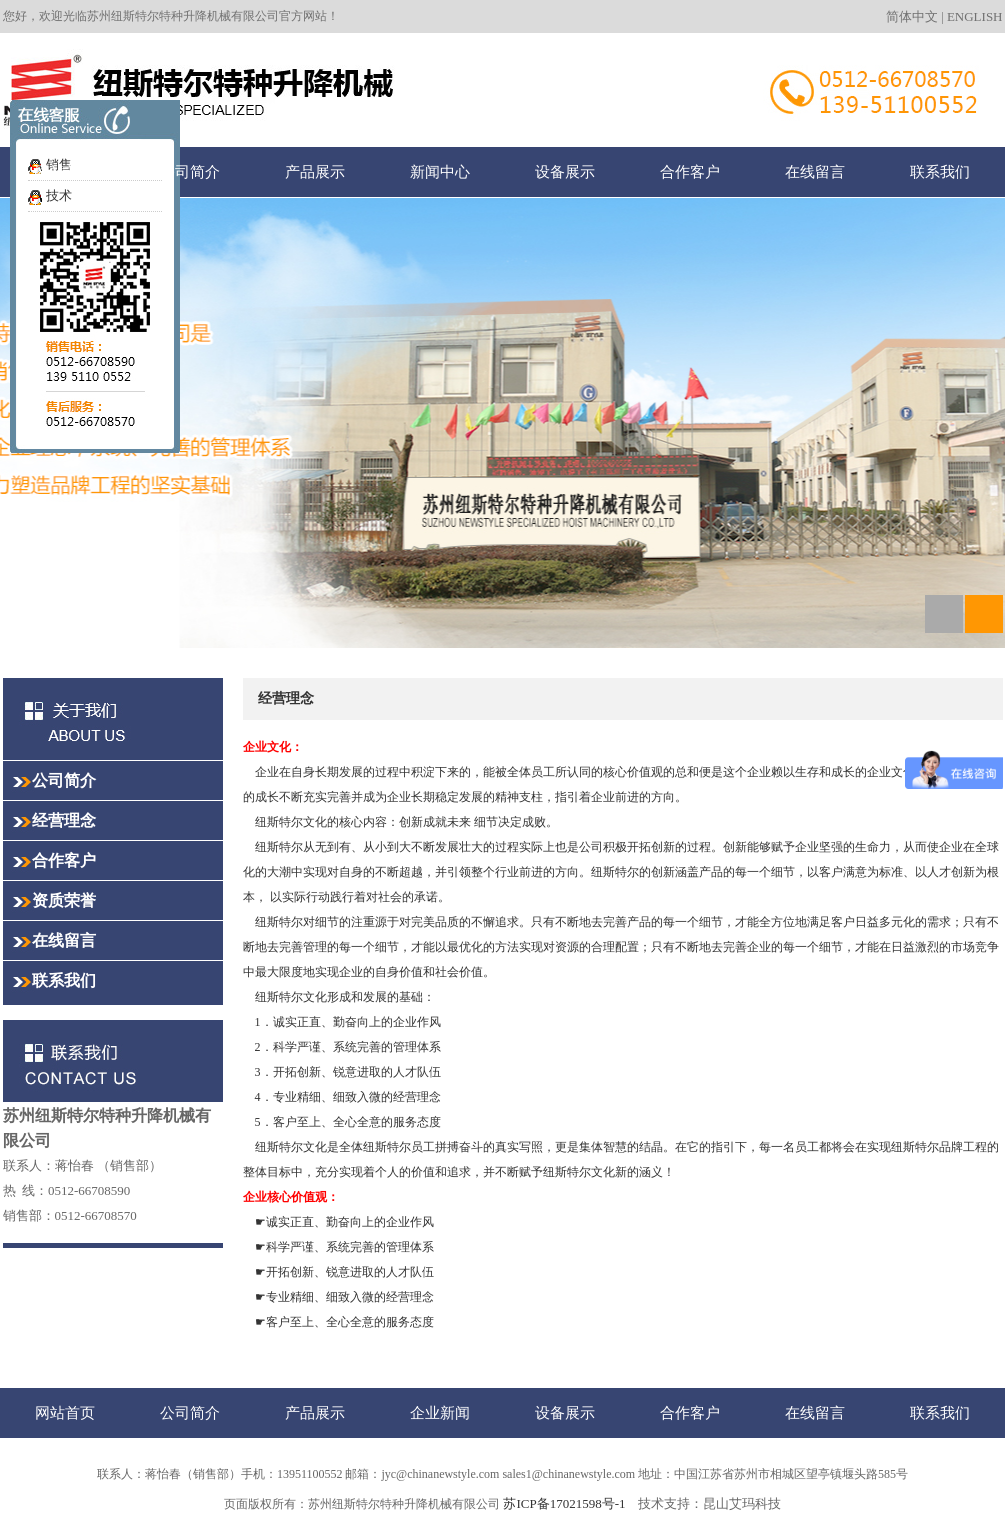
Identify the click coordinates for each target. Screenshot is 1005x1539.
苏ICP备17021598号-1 (564, 1503)
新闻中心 (440, 171)
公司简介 (190, 171)
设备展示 (565, 171)
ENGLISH (975, 16)
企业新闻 (440, 1412)
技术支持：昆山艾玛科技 (709, 1503)
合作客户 (690, 171)
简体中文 (912, 16)
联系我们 (940, 171)
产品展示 (315, 171)
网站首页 (65, 171)
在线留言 (815, 171)
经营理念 (64, 820)
